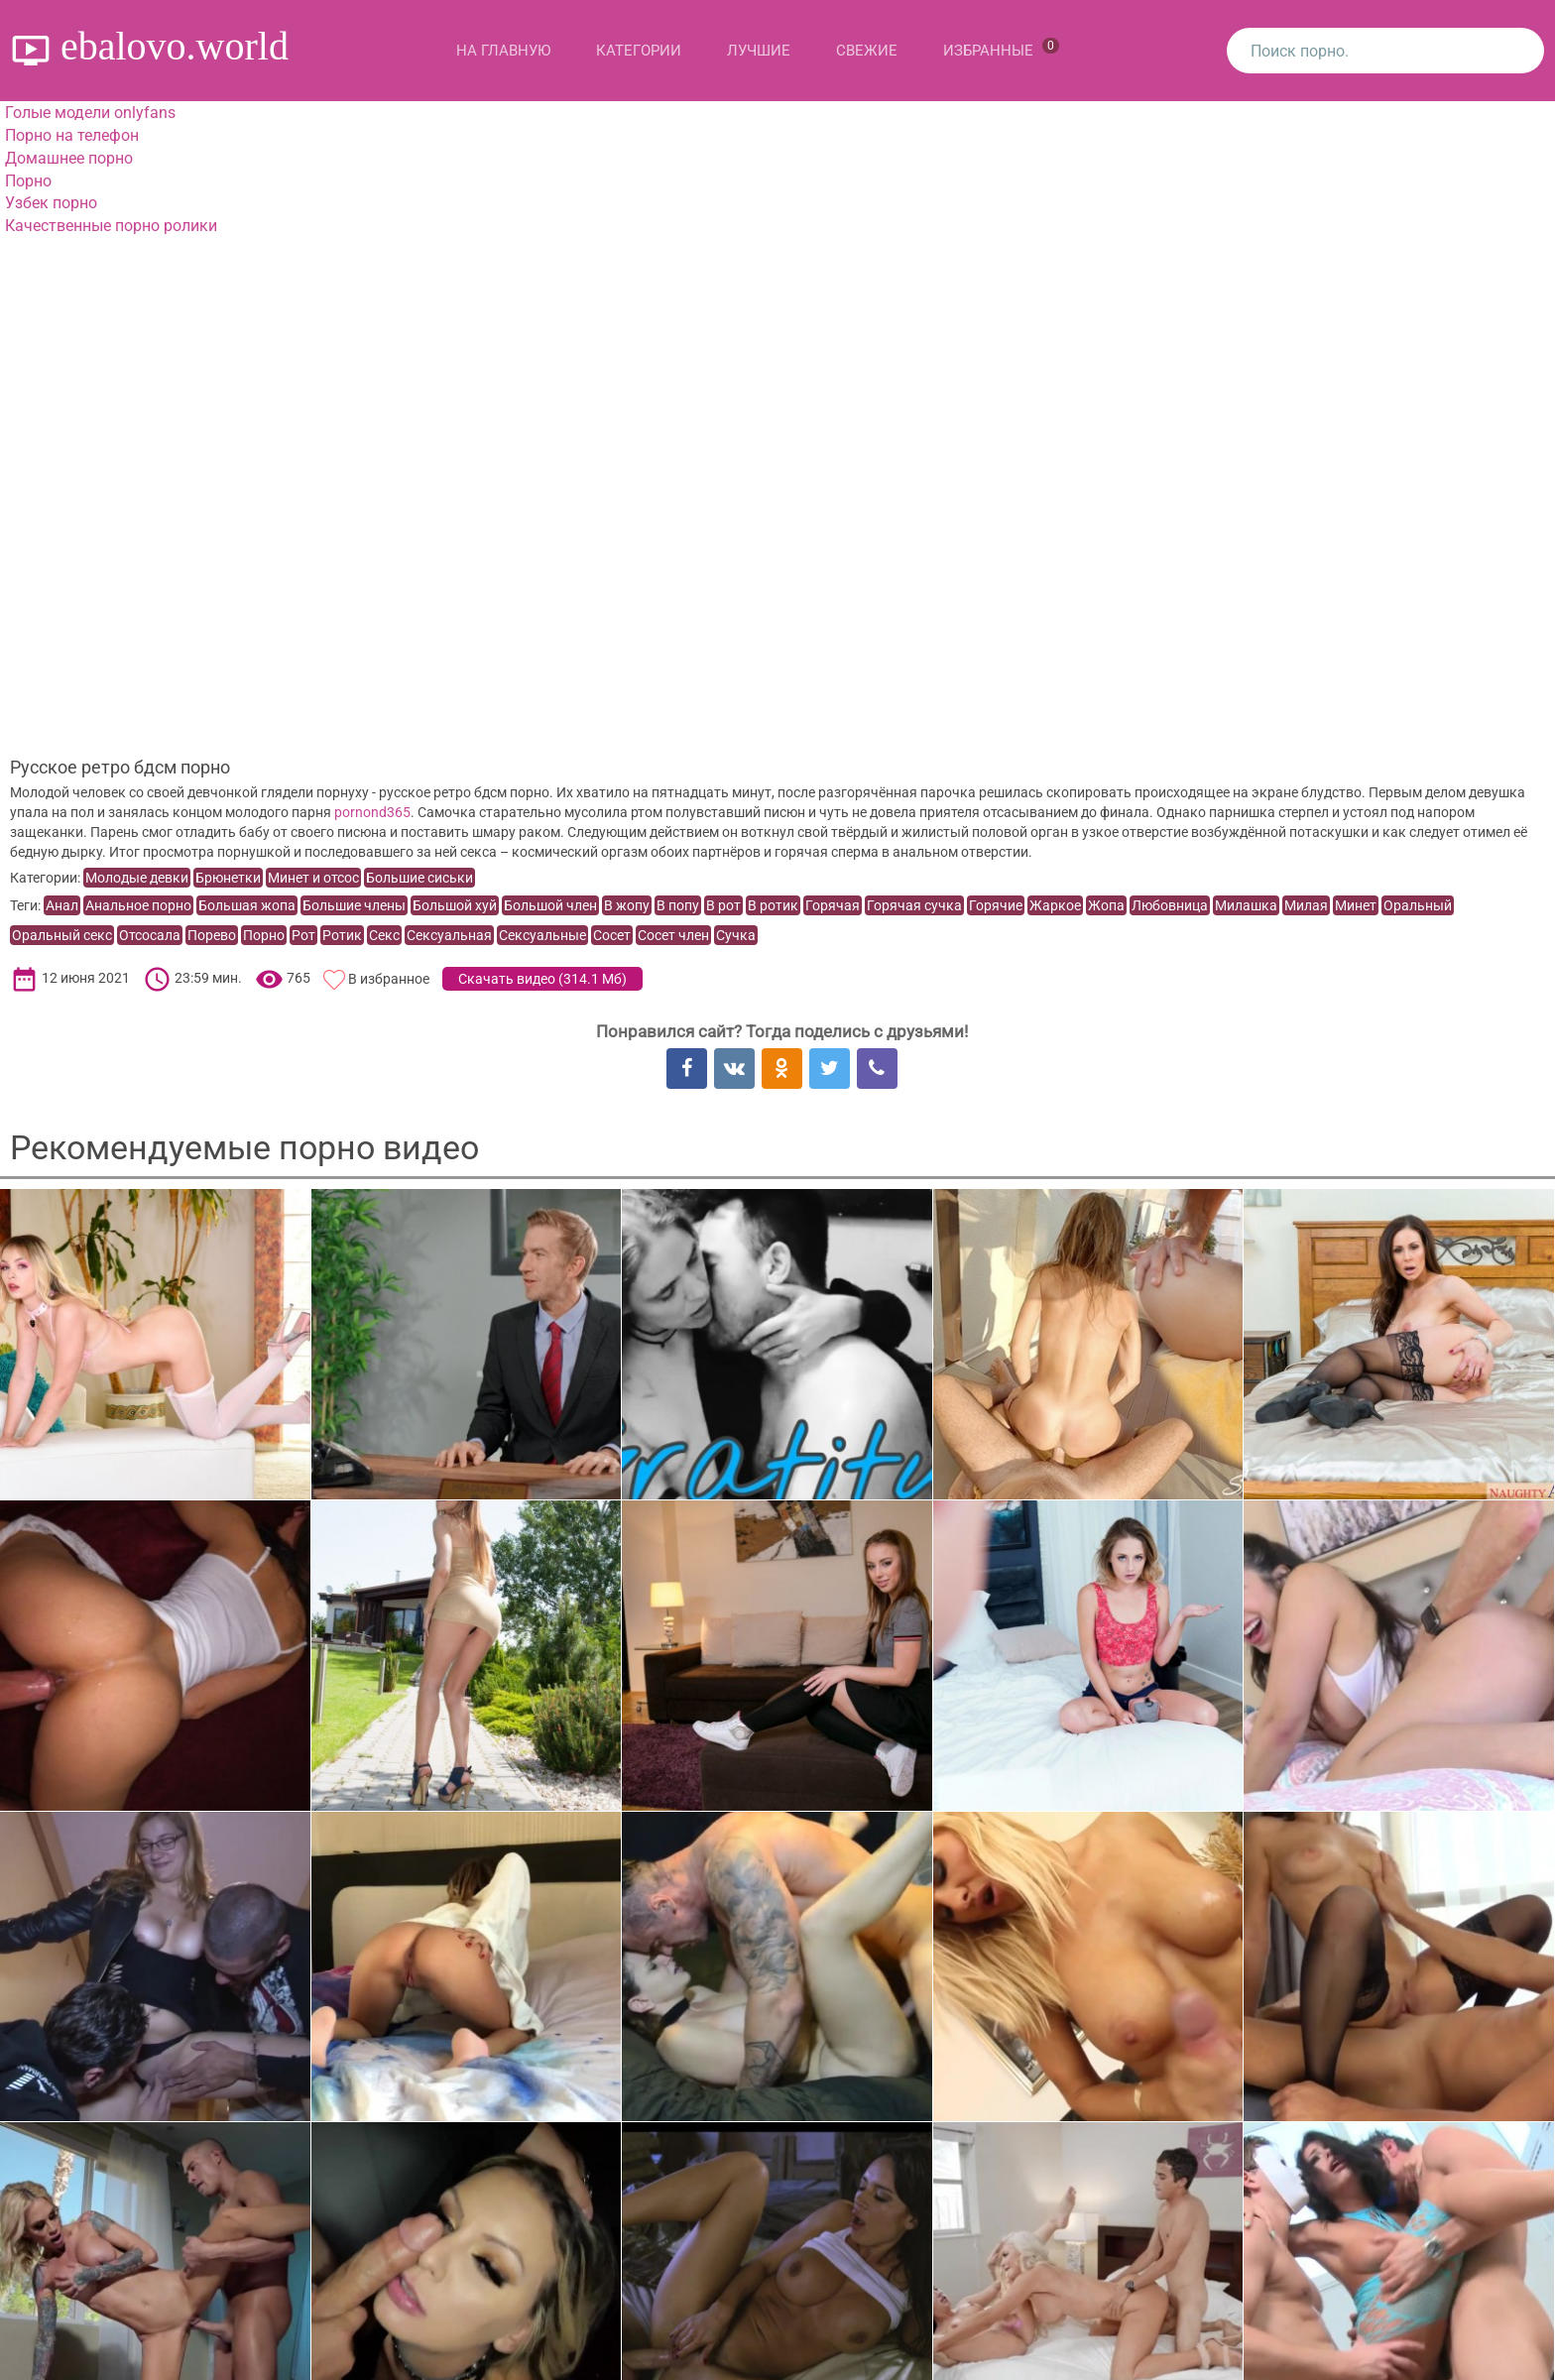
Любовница (1170, 905)
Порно (28, 181)
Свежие (866, 51)
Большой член (550, 905)
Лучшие (758, 51)
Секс (384, 935)
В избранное (388, 979)
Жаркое (1055, 905)
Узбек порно (51, 202)
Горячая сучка (914, 905)
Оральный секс (62, 935)
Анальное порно (138, 905)
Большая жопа (247, 905)
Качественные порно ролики (111, 225)
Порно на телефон (72, 135)
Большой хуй (455, 905)
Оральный (1417, 905)
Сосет (612, 935)
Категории (638, 51)
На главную (503, 51)
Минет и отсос (313, 878)
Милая (1306, 905)
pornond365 (372, 812)
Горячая (832, 905)
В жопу (627, 905)
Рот (303, 935)
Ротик (342, 935)
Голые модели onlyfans (90, 112)
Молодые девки (136, 878)
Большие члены (354, 905)
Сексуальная (449, 935)
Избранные (1001, 49)
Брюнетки (228, 878)
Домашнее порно (69, 158)
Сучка (736, 935)
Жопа (1106, 905)
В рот (723, 905)
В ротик (773, 905)
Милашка (1246, 905)
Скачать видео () (542, 979)
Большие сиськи (419, 878)
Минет (1355, 905)
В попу (678, 905)
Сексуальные (542, 935)
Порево (211, 935)
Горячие (995, 905)
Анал (62, 905)
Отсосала (149, 935)
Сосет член (673, 935)
